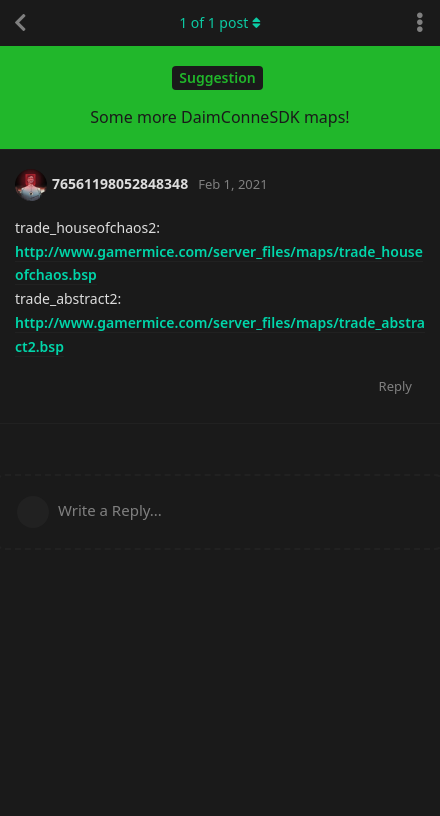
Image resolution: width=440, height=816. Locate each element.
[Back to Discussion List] (20, 23)
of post (220, 22)
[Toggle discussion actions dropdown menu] (420, 23)
